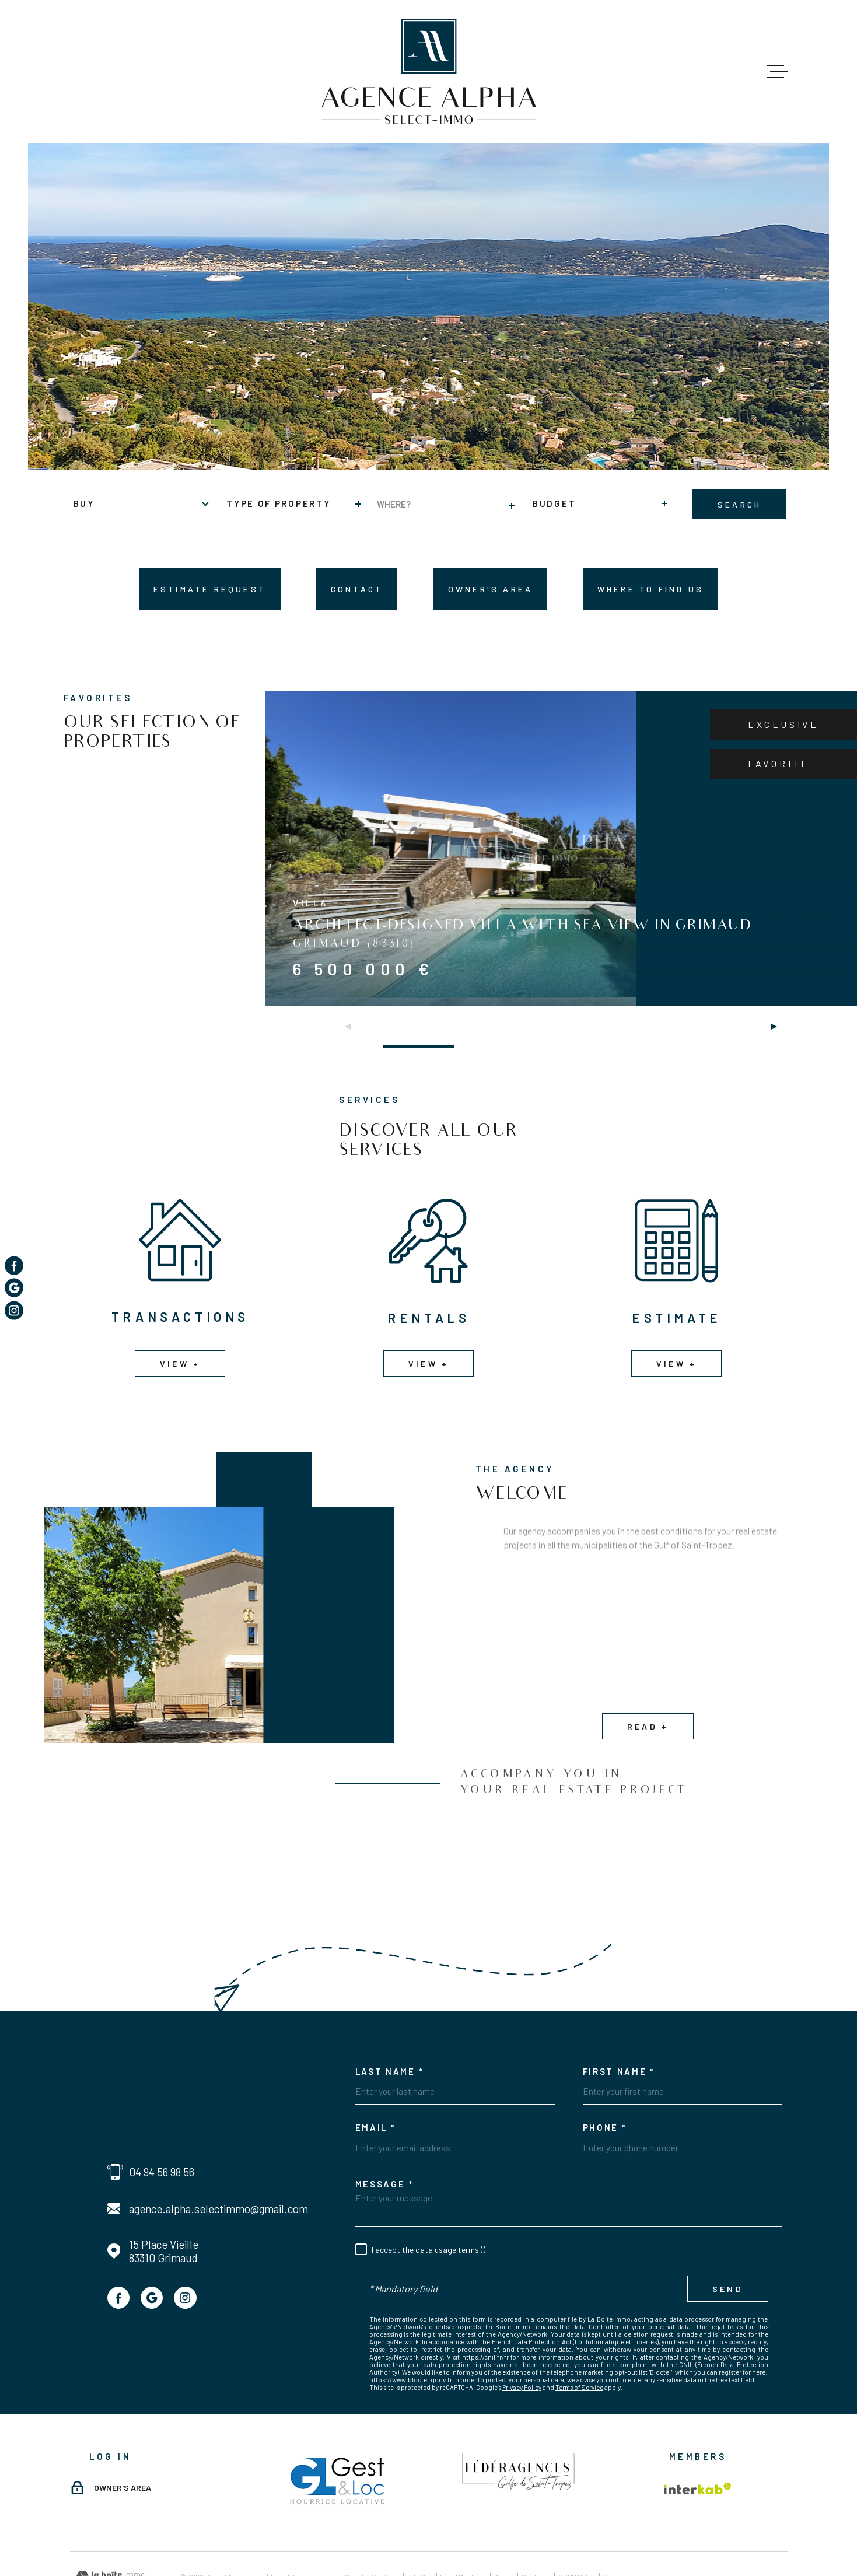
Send (727, 2236)
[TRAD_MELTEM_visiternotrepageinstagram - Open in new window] (185, 2245)
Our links (537, 2523)
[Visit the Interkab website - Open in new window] (698, 2436)
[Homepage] (428, 71)
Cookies (616, 2523)
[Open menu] (777, 71)
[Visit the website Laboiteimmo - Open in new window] (111, 2523)
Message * (384, 2131)
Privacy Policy (521, 2335)
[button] (769, 1027)
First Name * (619, 2018)
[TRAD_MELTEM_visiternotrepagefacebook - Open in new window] (118, 2245)
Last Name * (389, 2018)
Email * (375, 2075)
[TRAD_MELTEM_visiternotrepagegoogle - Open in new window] (152, 2245)
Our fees (386, 2523)
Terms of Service (579, 2335)
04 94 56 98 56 (161, 2119)
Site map (420, 2523)
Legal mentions (464, 2523)
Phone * (605, 2075)
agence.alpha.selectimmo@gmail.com (218, 2156)
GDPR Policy (577, 2523)
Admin (505, 2523)
